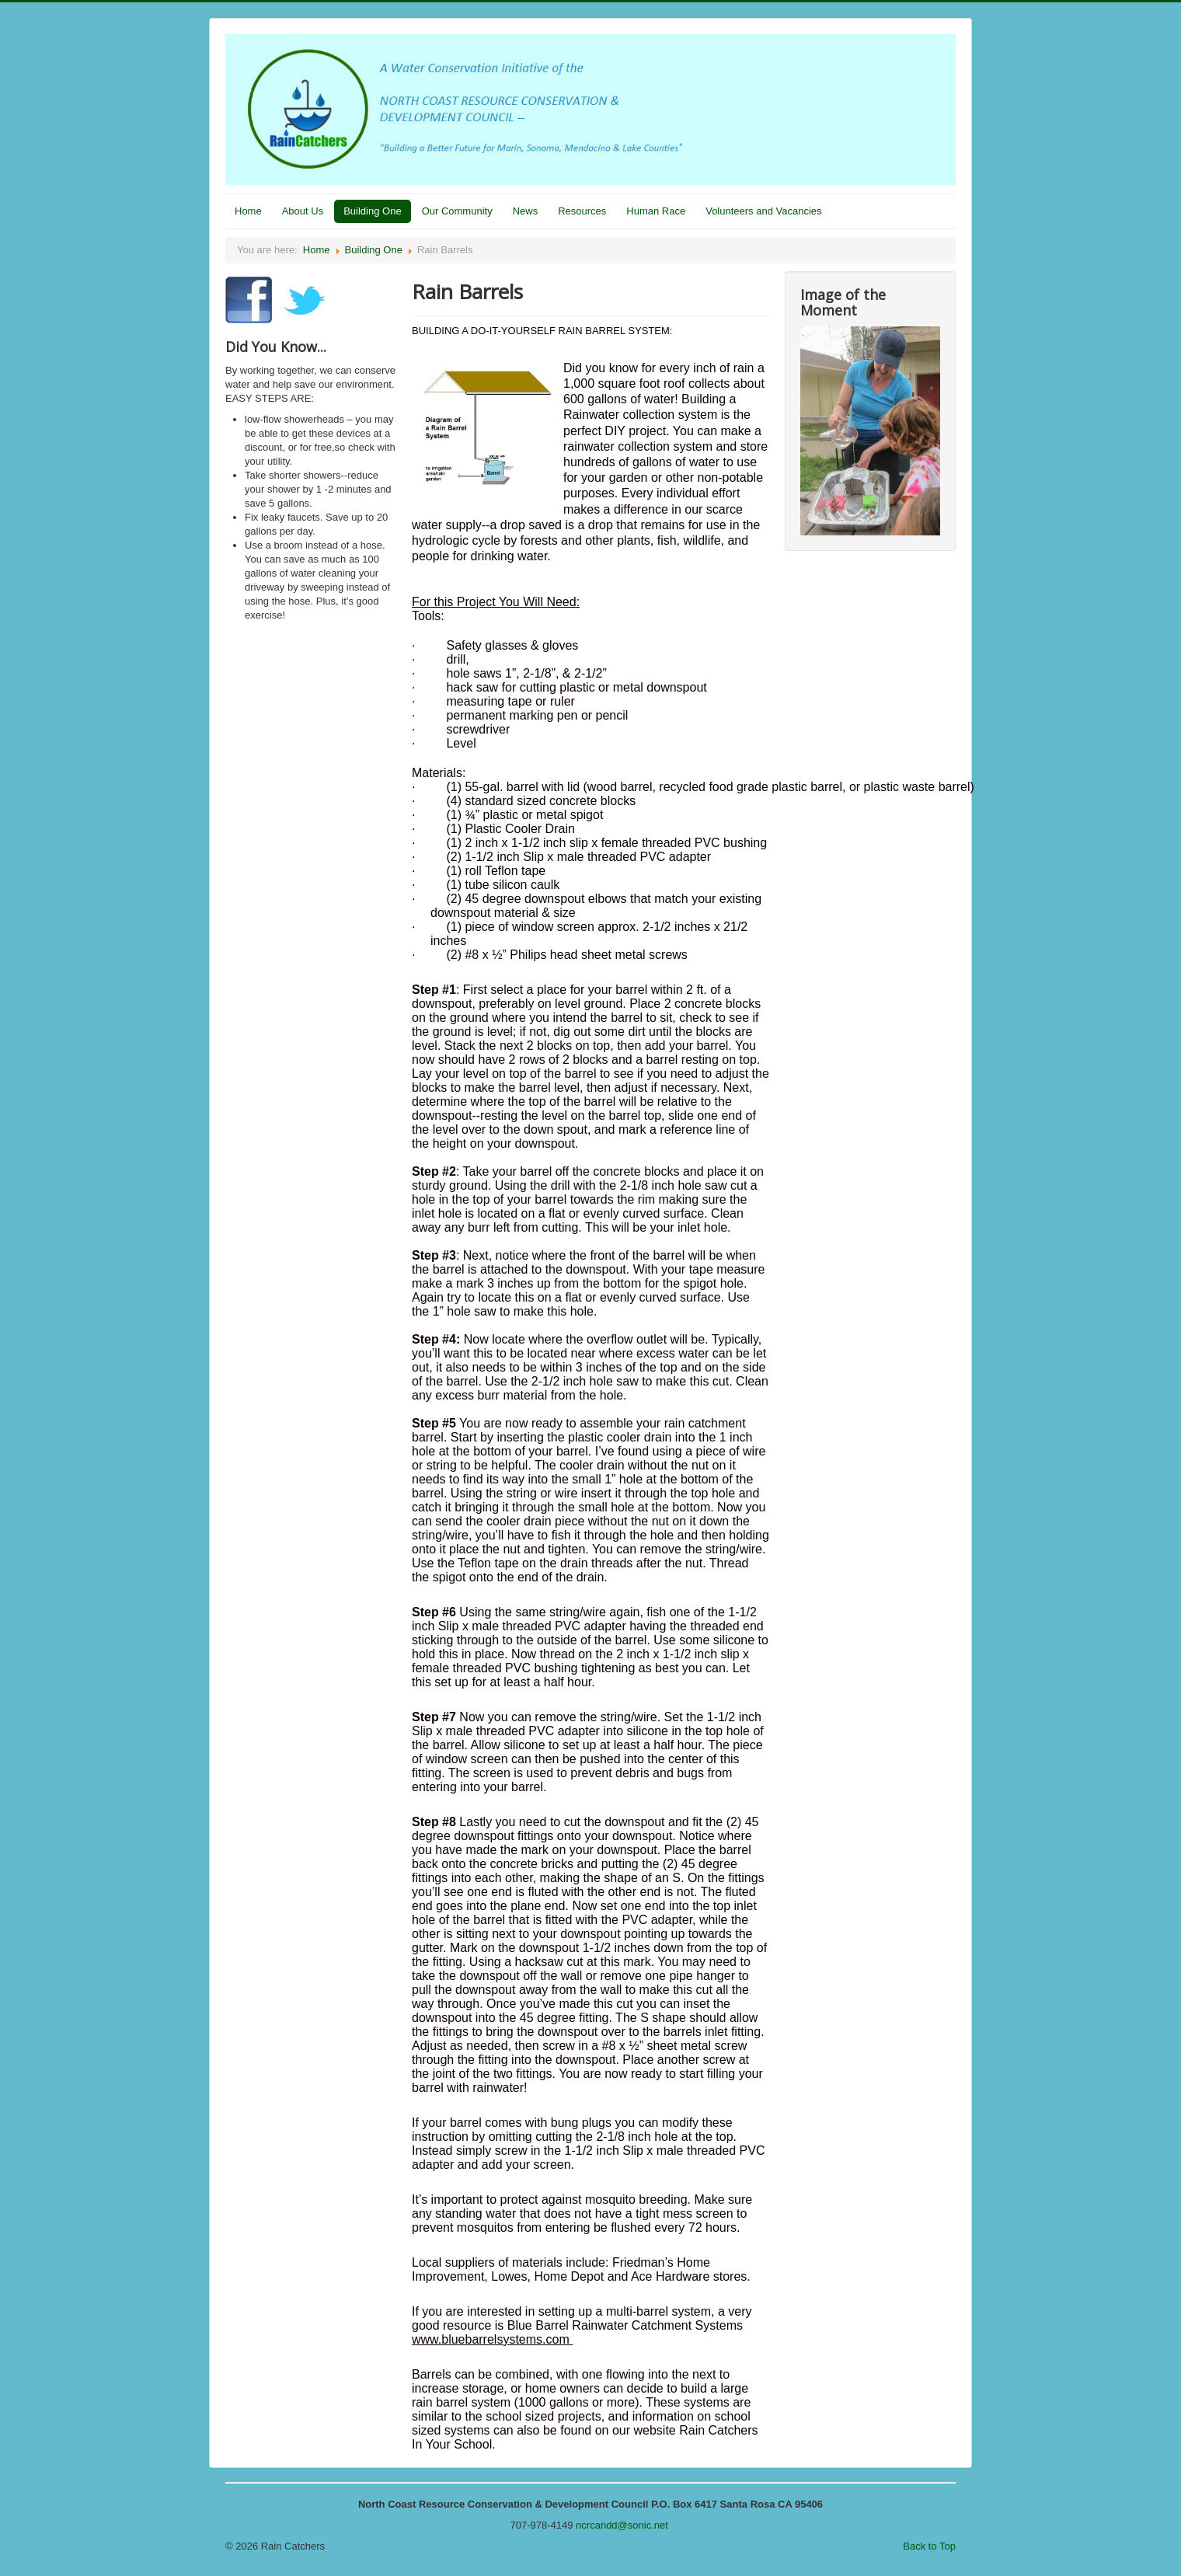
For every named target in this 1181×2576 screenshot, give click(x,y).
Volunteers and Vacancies (763, 211)
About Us (302, 211)
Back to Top (929, 2546)
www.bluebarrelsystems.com (491, 2339)
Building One (372, 211)
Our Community (457, 211)
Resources (582, 211)
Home (248, 211)
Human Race (655, 211)
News (525, 211)
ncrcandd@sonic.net (622, 2525)
